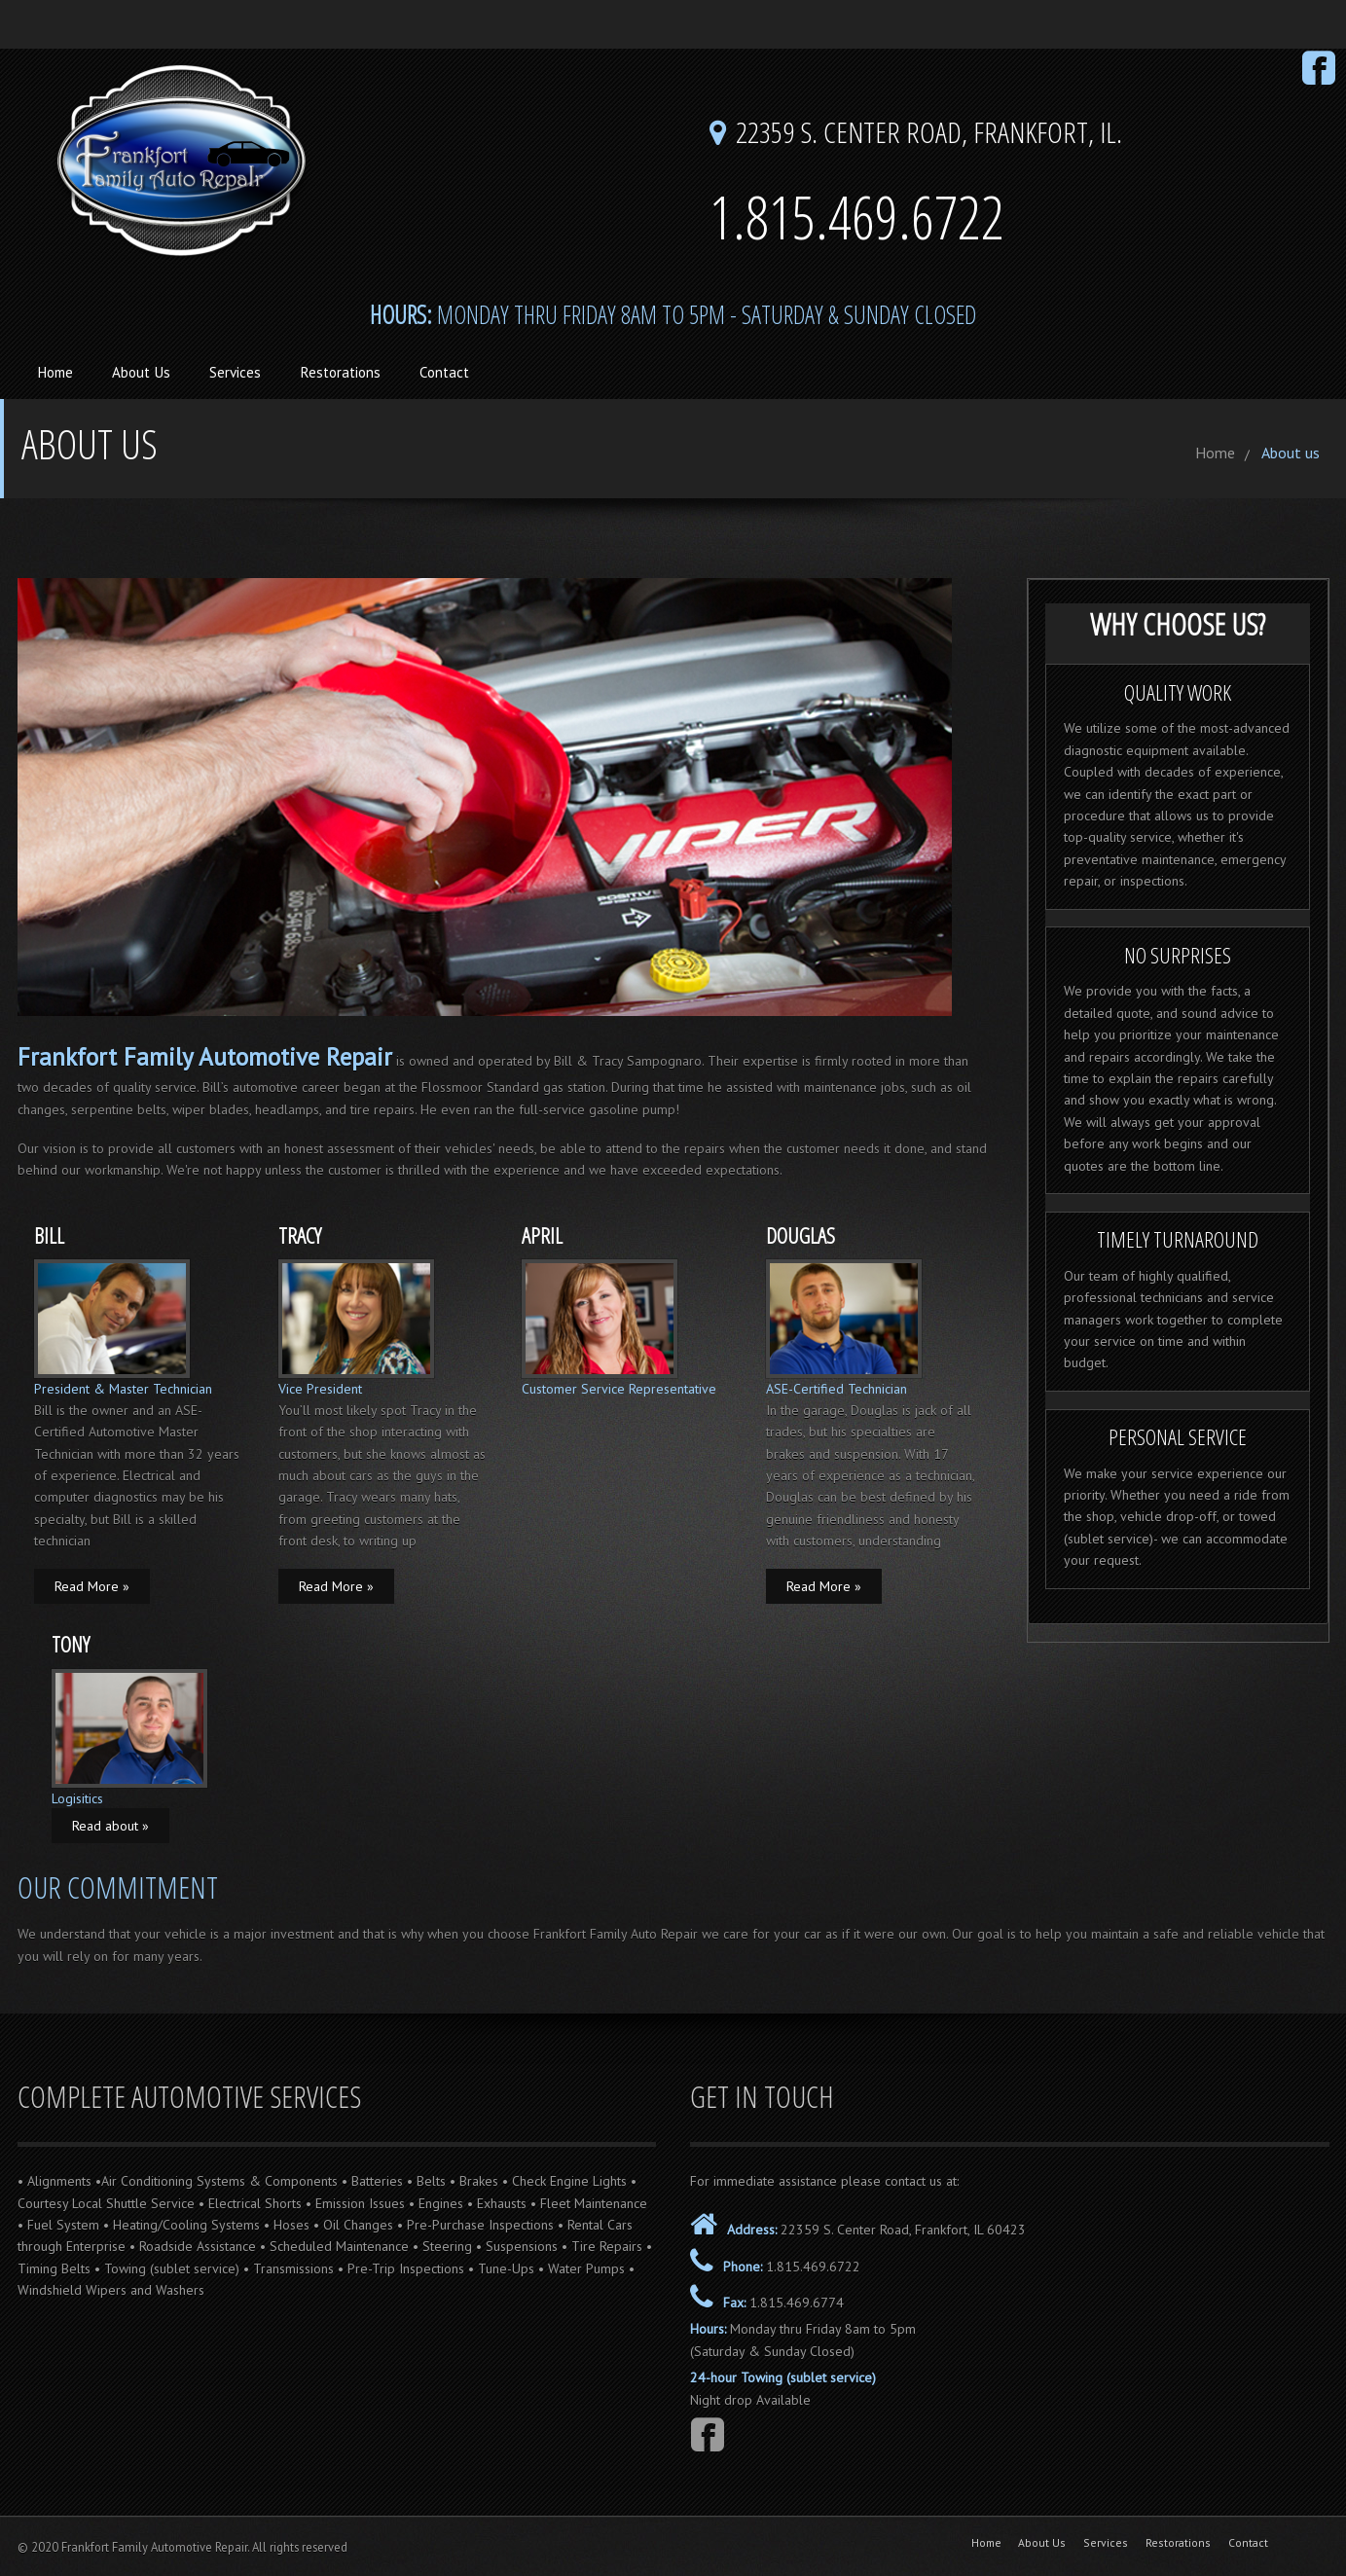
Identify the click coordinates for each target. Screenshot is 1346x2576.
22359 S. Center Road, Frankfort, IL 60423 (901, 2229)
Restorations (340, 372)
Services (235, 372)
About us (1290, 452)
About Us (141, 372)
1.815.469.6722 (813, 2266)
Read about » (110, 1825)
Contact (444, 372)
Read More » (92, 1586)
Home (55, 372)
